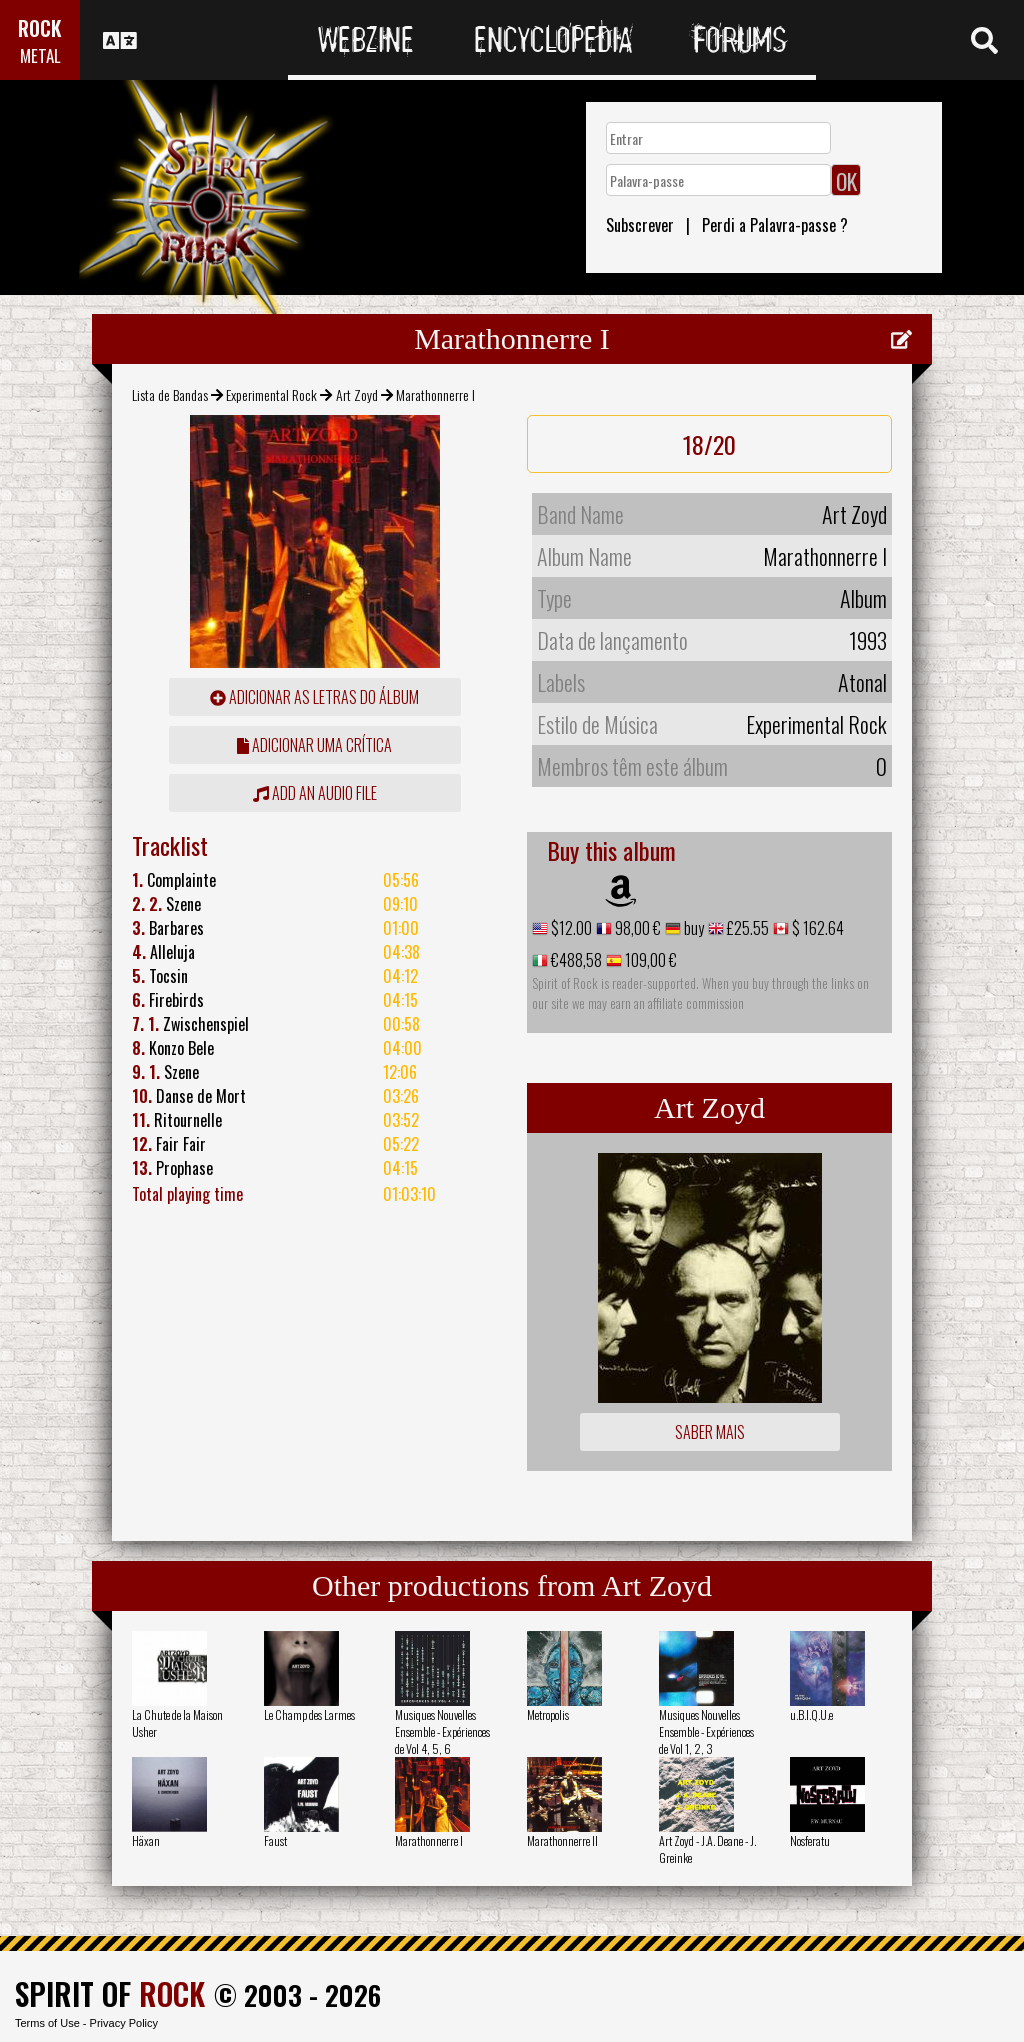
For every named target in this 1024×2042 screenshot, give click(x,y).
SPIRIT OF (110, 1993)
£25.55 (746, 928)
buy (692, 928)
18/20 (709, 444)
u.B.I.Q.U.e (811, 1714)
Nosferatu (810, 1840)
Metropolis (548, 1714)
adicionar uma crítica (314, 745)
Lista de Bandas (170, 394)
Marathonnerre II (562, 1840)
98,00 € (636, 928)
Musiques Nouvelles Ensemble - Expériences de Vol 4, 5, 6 (442, 1731)
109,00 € (649, 960)
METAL (40, 55)
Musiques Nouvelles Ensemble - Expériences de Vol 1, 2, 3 (706, 1731)
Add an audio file (315, 793)
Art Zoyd (357, 394)
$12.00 (570, 928)
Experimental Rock (271, 394)
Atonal (862, 682)
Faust (275, 1840)
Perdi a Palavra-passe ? (775, 225)
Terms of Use (47, 2023)
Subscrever (640, 225)
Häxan (146, 1840)
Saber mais (710, 1432)
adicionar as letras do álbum (314, 697)
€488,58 (575, 960)
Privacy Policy (124, 2023)
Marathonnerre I (429, 1840)
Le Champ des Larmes (309, 1714)
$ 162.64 (816, 928)
